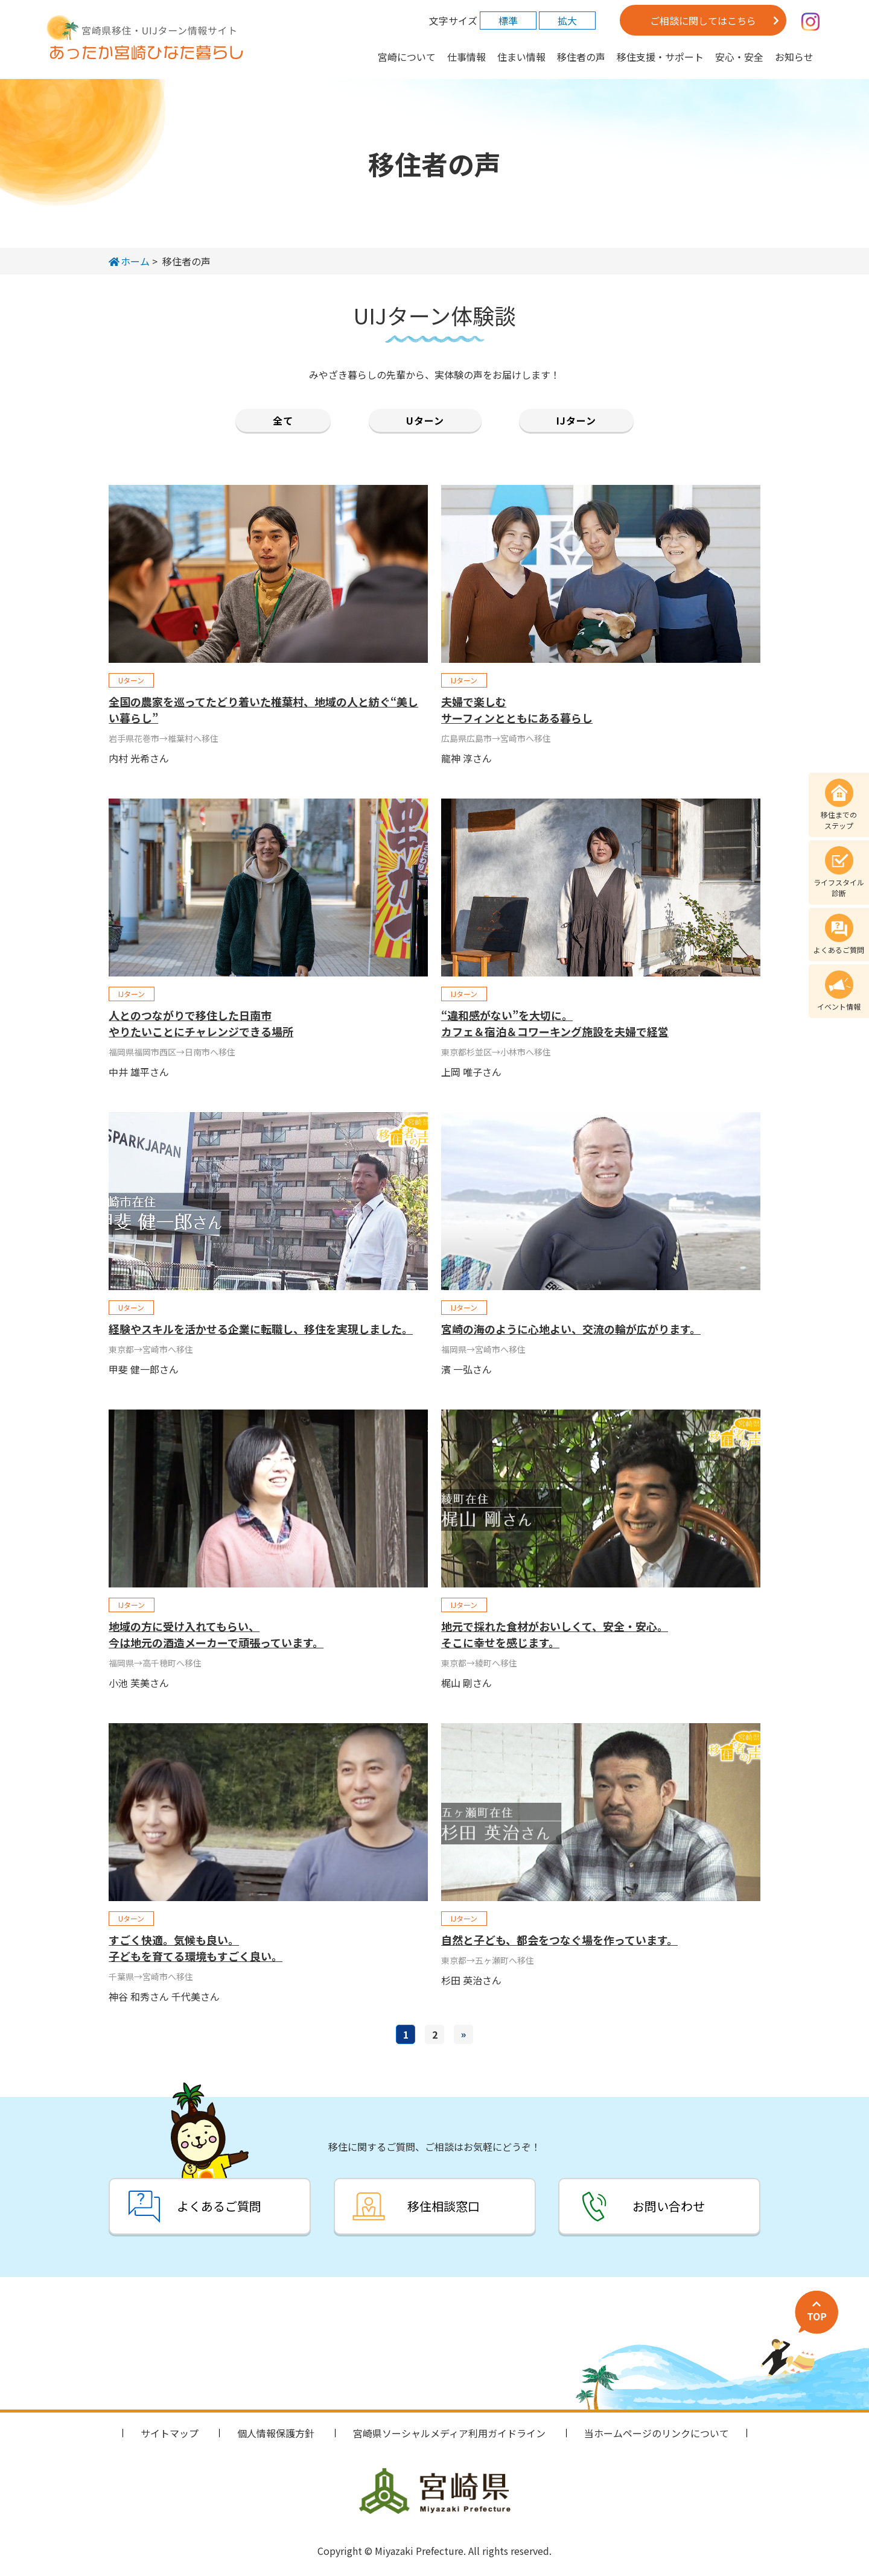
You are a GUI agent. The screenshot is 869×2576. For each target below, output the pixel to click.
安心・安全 (739, 56)
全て (283, 420)
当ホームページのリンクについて (656, 2433)
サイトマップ (170, 2433)
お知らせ (794, 56)
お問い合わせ (668, 2206)
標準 (508, 20)
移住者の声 (581, 56)
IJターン (576, 420)
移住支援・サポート (660, 56)
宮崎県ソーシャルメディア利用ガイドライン (449, 2433)
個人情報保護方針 (275, 2433)
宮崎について (407, 56)
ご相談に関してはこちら (703, 20)
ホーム (129, 261)
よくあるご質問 (218, 2206)
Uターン (425, 420)
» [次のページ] (463, 2034)
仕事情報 (466, 56)
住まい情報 (521, 56)
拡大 (567, 20)
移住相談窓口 (443, 2206)
